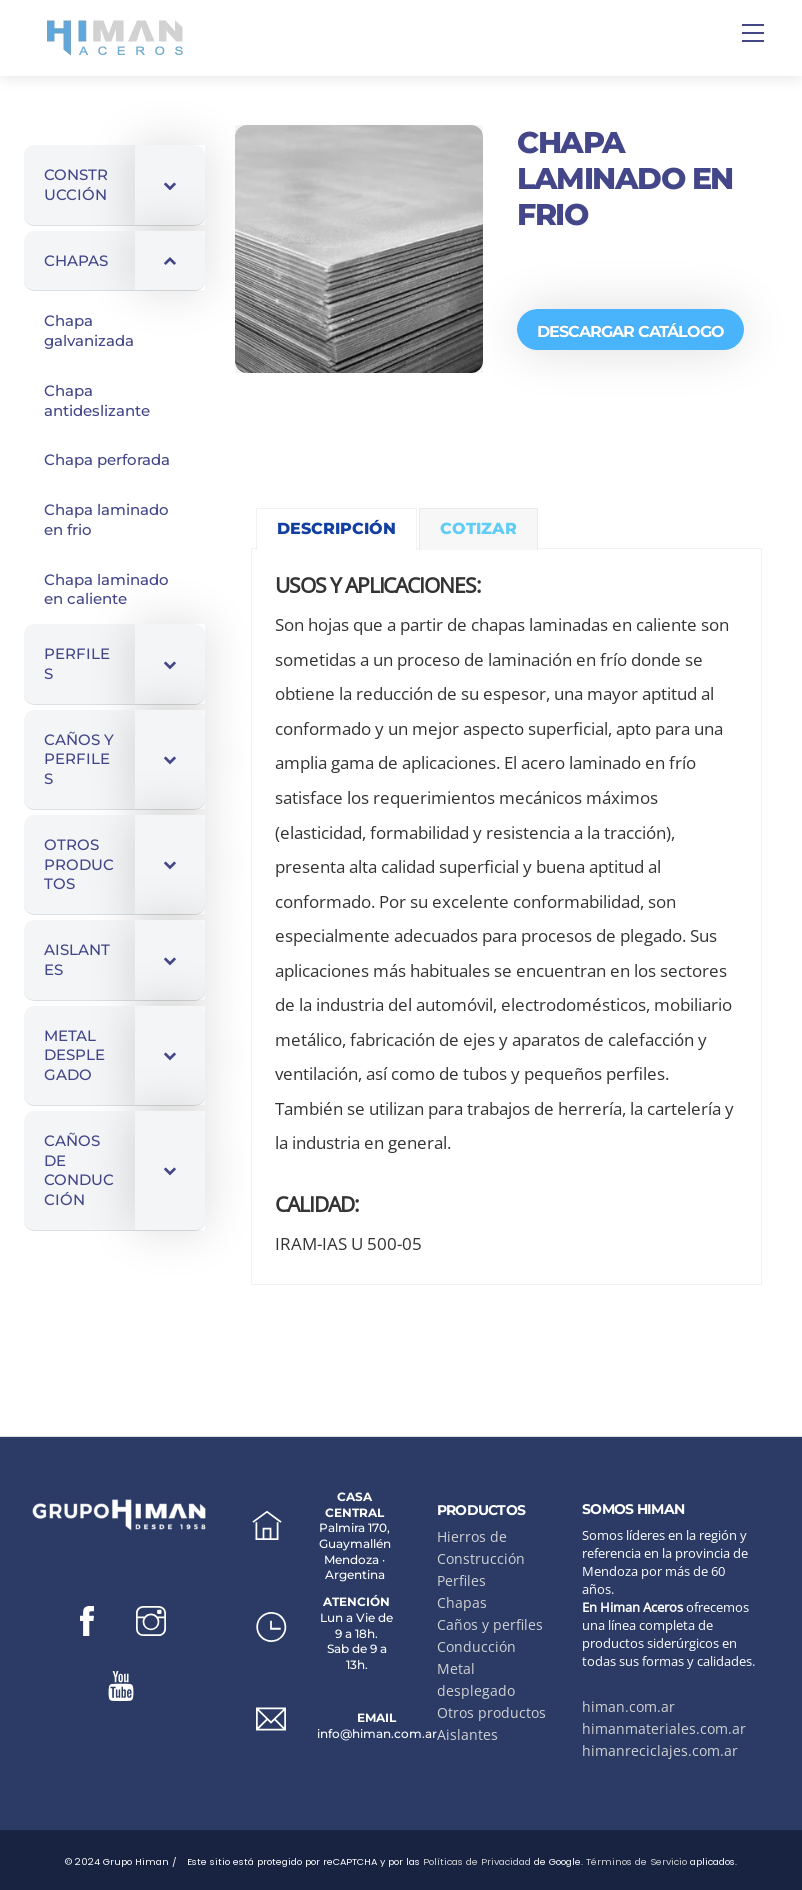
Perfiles (461, 1580)
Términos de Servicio (636, 1861)
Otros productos (491, 1712)
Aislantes (467, 1734)
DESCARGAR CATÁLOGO (630, 331)
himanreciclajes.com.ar (660, 1750)
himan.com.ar (628, 1706)
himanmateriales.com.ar (664, 1728)
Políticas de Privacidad (477, 1861)
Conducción (476, 1646)
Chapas (462, 1602)
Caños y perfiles (490, 1624)
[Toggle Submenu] (170, 185)
